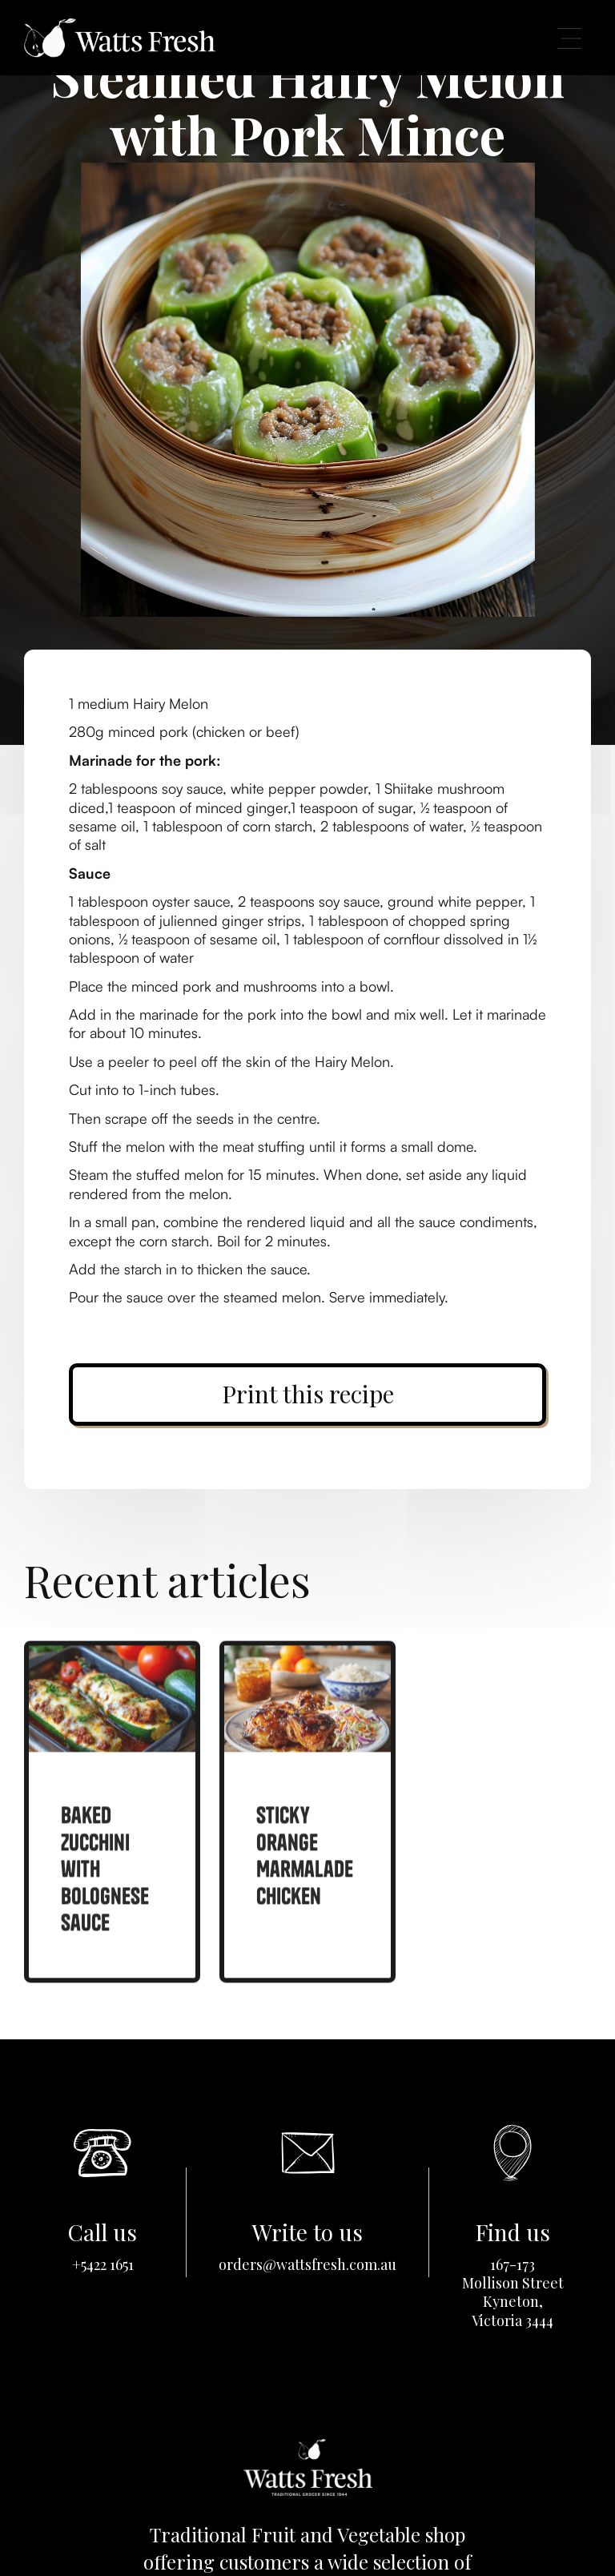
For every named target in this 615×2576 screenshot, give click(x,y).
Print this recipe (308, 1394)
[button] (569, 37)
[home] (119, 37)
